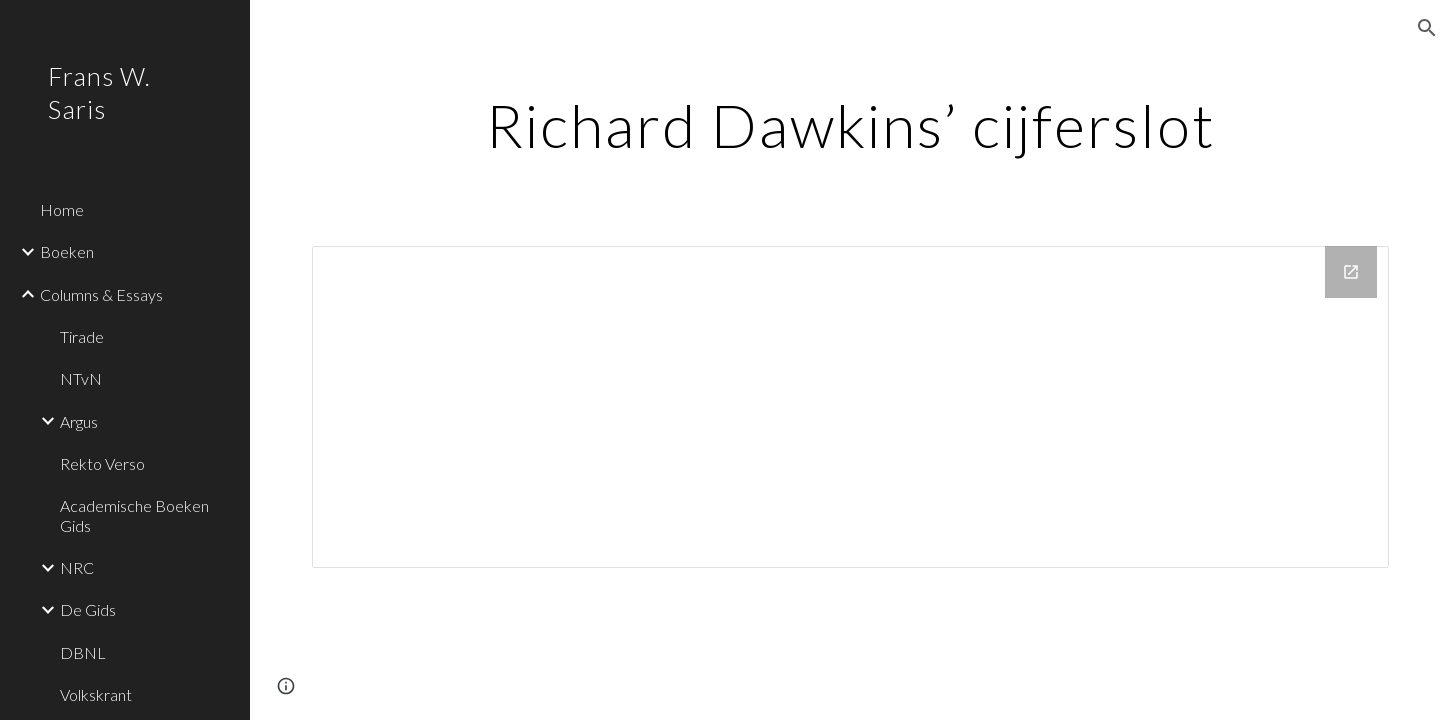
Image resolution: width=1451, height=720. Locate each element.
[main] (850, 125)
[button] (1427, 28)
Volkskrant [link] (96, 694)
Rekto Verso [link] (102, 463)
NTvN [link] (81, 378)
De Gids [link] (88, 609)
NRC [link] (77, 567)
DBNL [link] (83, 652)
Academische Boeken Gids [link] (134, 515)
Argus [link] (79, 421)
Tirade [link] (82, 336)
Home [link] (62, 209)
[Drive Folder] (850, 407)
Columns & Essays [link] (101, 294)
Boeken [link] (67, 251)
